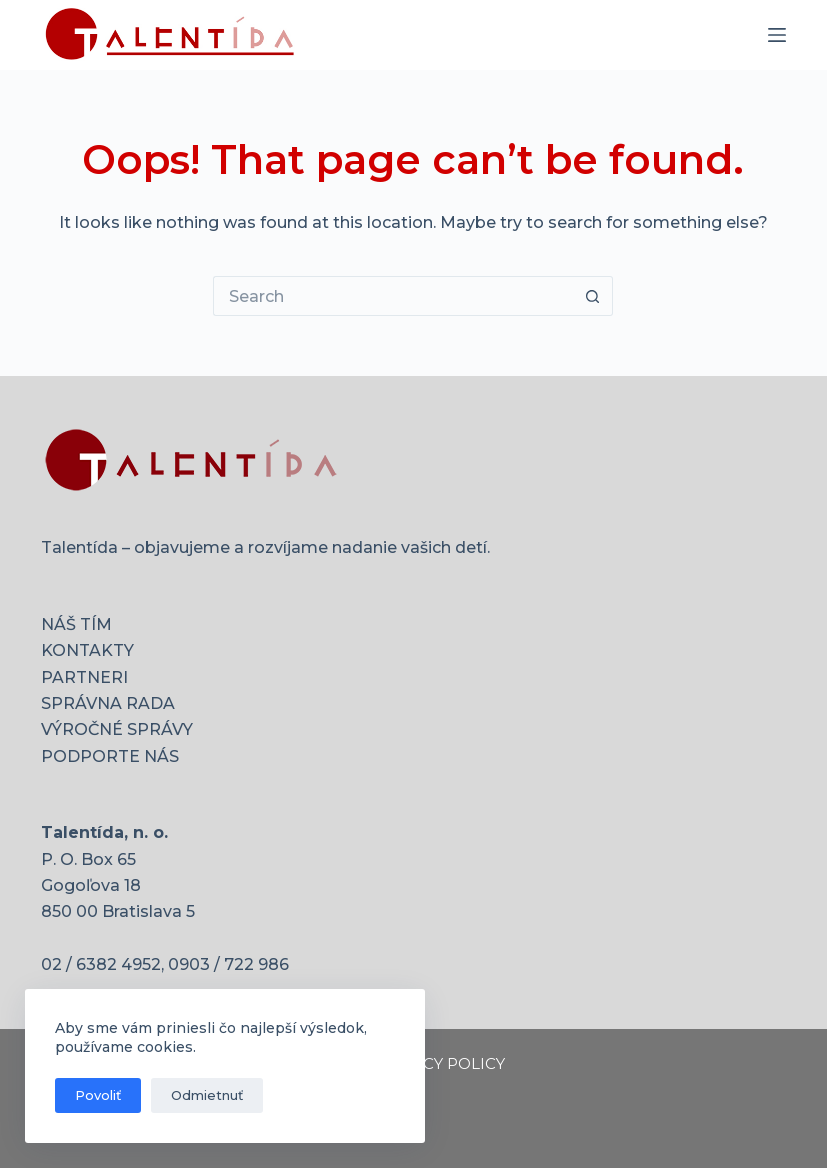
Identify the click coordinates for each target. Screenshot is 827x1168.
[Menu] (777, 35)
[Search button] (593, 296)
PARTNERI (84, 677)
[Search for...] (393, 296)
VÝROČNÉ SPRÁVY (117, 729)
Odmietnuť (207, 1095)
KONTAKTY (87, 650)
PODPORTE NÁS (110, 756)
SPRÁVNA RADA (108, 703)
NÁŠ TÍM (76, 624)
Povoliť (98, 1095)
